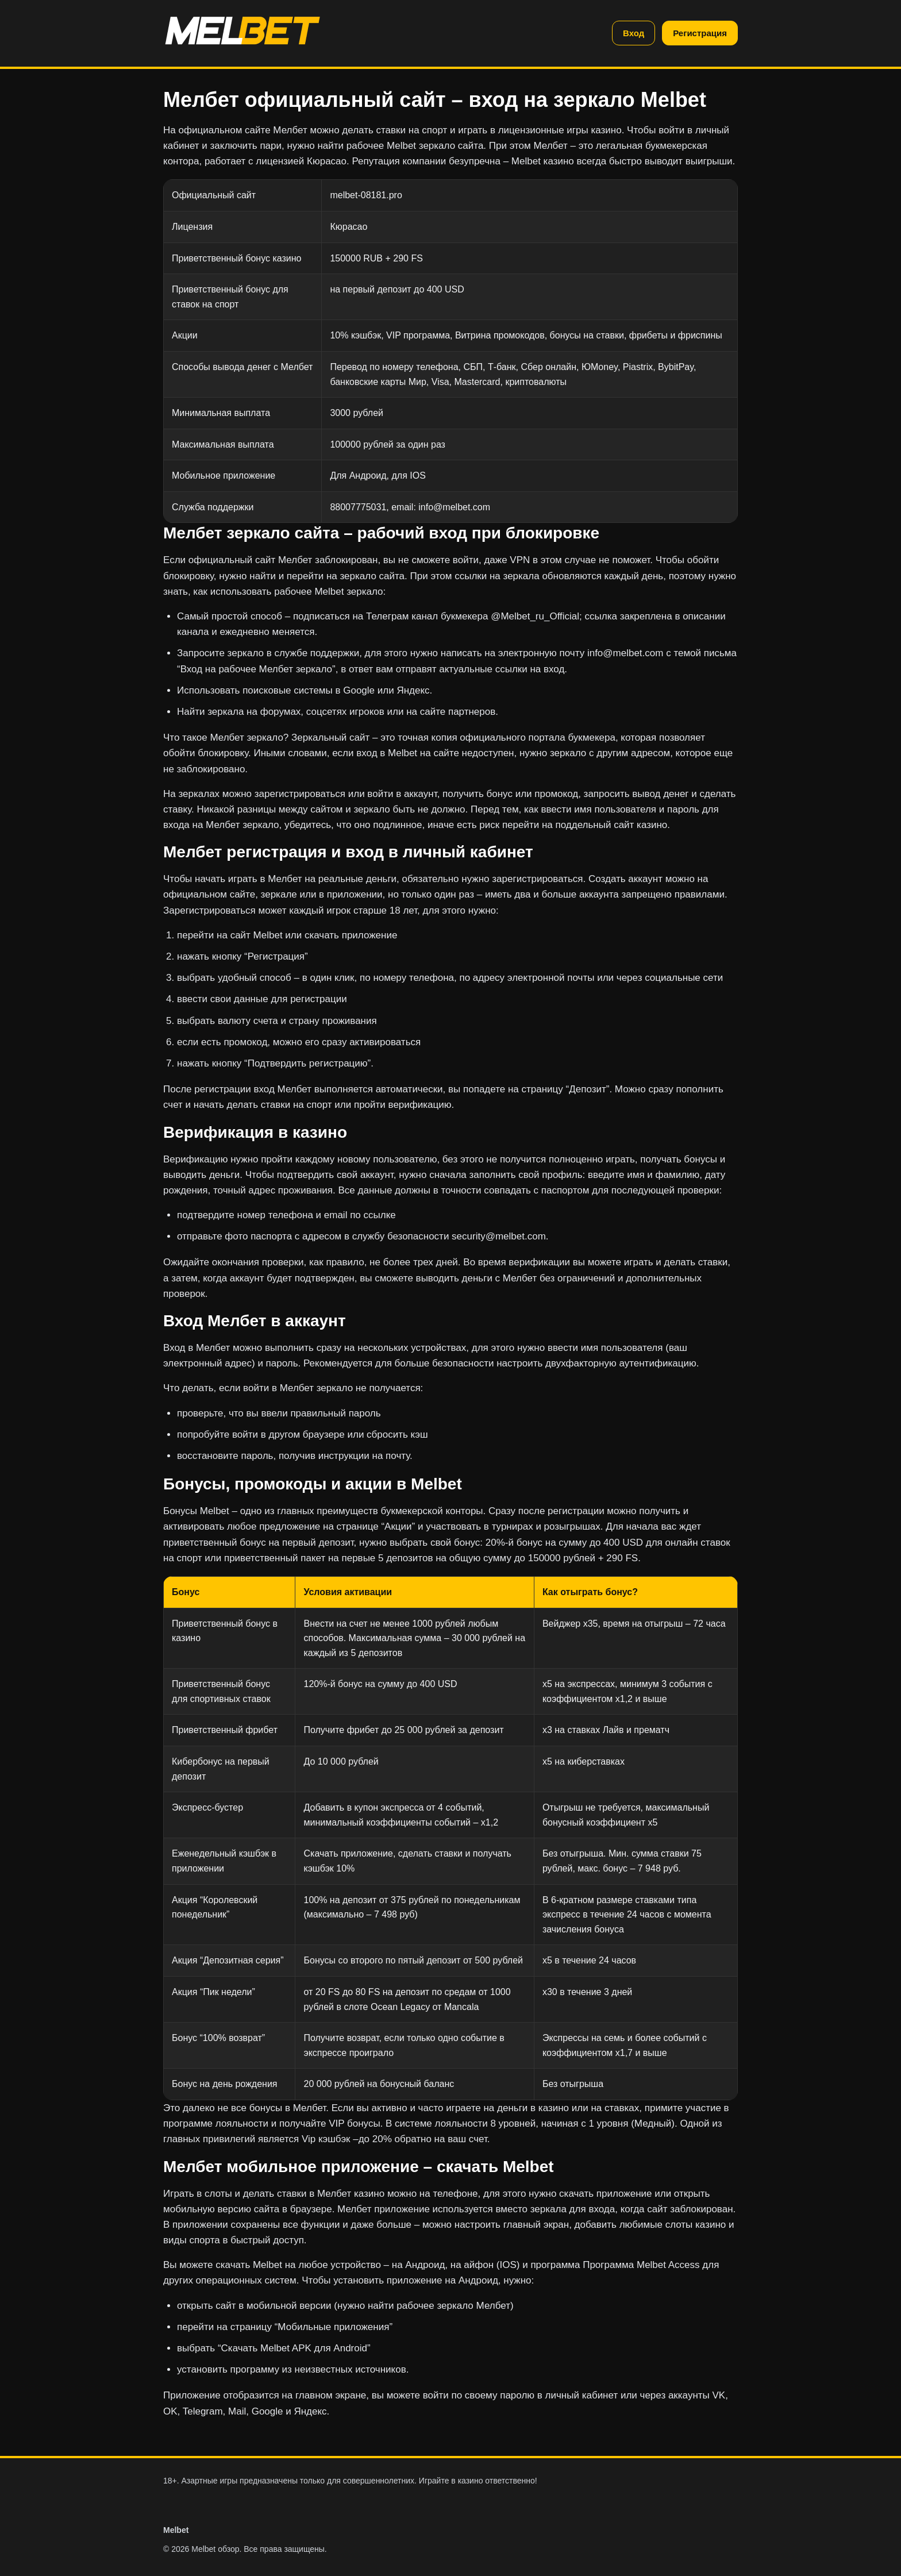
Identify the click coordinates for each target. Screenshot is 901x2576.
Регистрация (700, 33)
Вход (633, 33)
